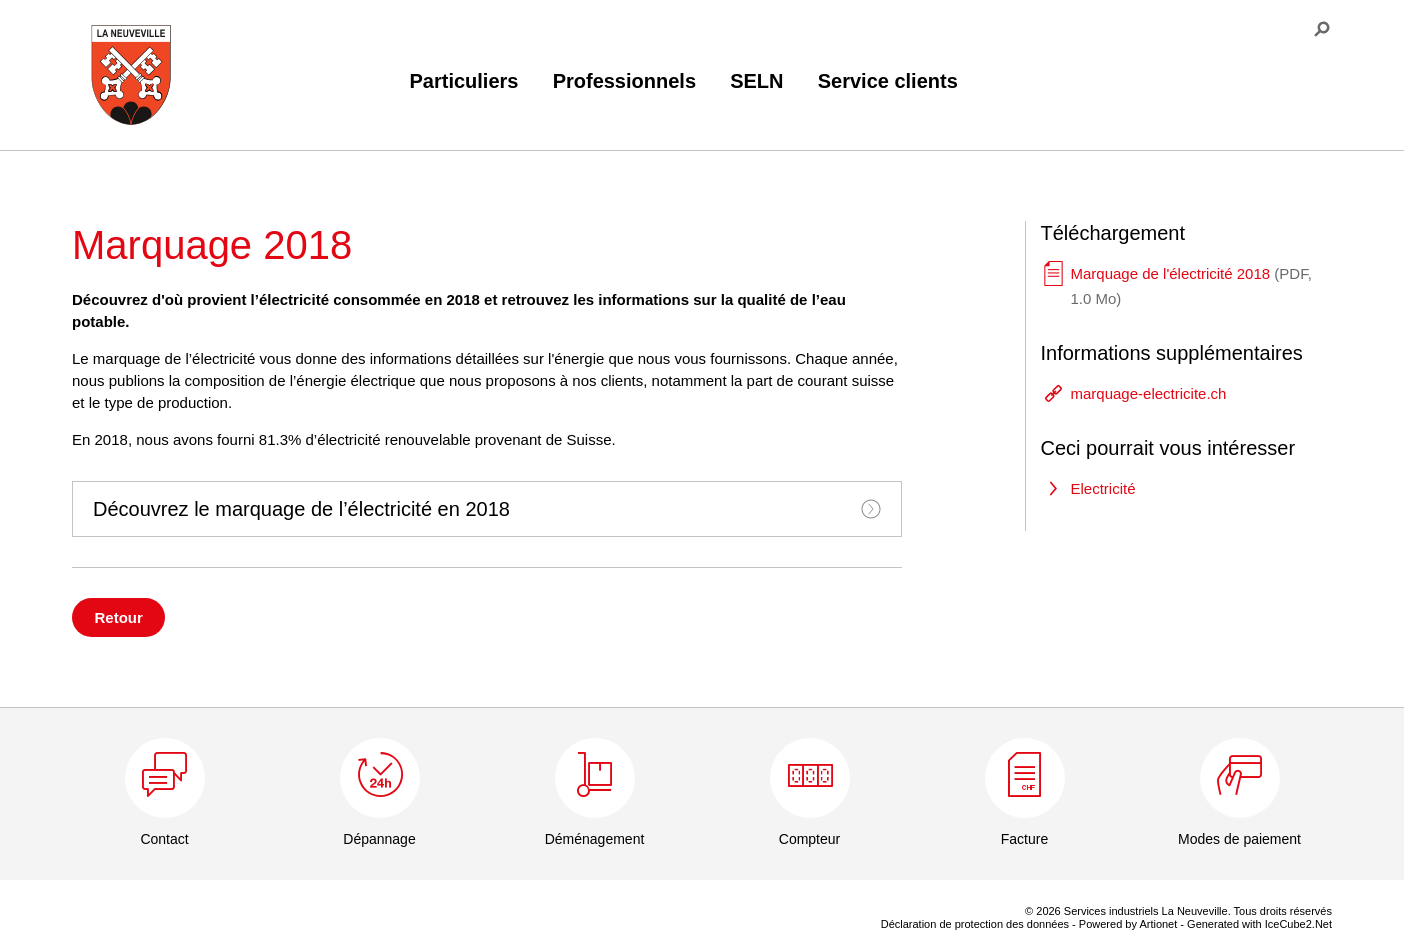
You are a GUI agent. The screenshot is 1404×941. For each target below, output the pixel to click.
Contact (164, 839)
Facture (1024, 839)
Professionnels (624, 81)
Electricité (1103, 488)
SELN (756, 81)
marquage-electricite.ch (1149, 393)
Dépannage (379, 839)
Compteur (809, 839)
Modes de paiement (1239, 839)
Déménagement (595, 839)
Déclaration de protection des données (975, 924)
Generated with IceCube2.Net (1259, 924)
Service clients (888, 81)
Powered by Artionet (1128, 924)
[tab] (487, 509)
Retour (119, 617)
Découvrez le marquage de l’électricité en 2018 (487, 509)
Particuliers (464, 81)
